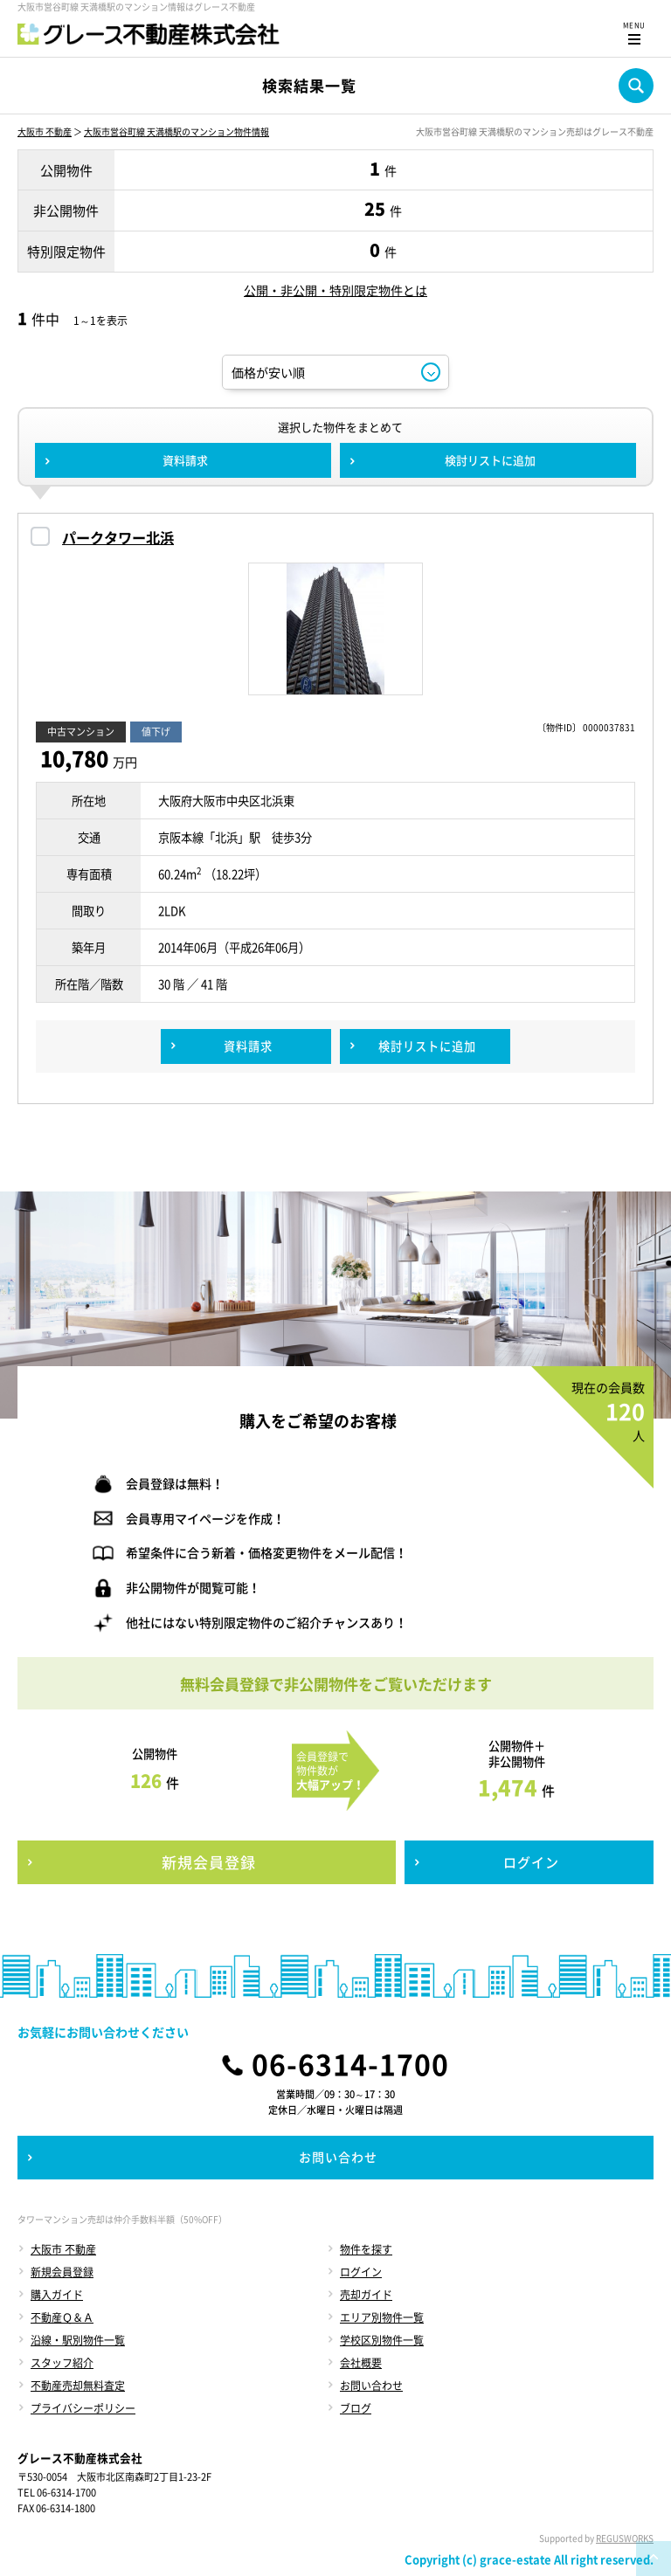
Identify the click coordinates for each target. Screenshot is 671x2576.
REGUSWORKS (625, 2538)
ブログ (355, 2408)
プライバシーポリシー (83, 2408)
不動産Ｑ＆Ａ (62, 2317)
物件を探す (366, 2249)
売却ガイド (366, 2295)
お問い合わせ (371, 2385)
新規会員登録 (62, 2272)
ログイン (361, 2272)
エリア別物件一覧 (382, 2317)
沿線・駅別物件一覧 (78, 2340)
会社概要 (361, 2363)
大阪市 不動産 (44, 131)
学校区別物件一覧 (382, 2340)
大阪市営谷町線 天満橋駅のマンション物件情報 (176, 131)
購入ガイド (57, 2295)
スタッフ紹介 (62, 2363)
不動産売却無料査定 (78, 2385)
